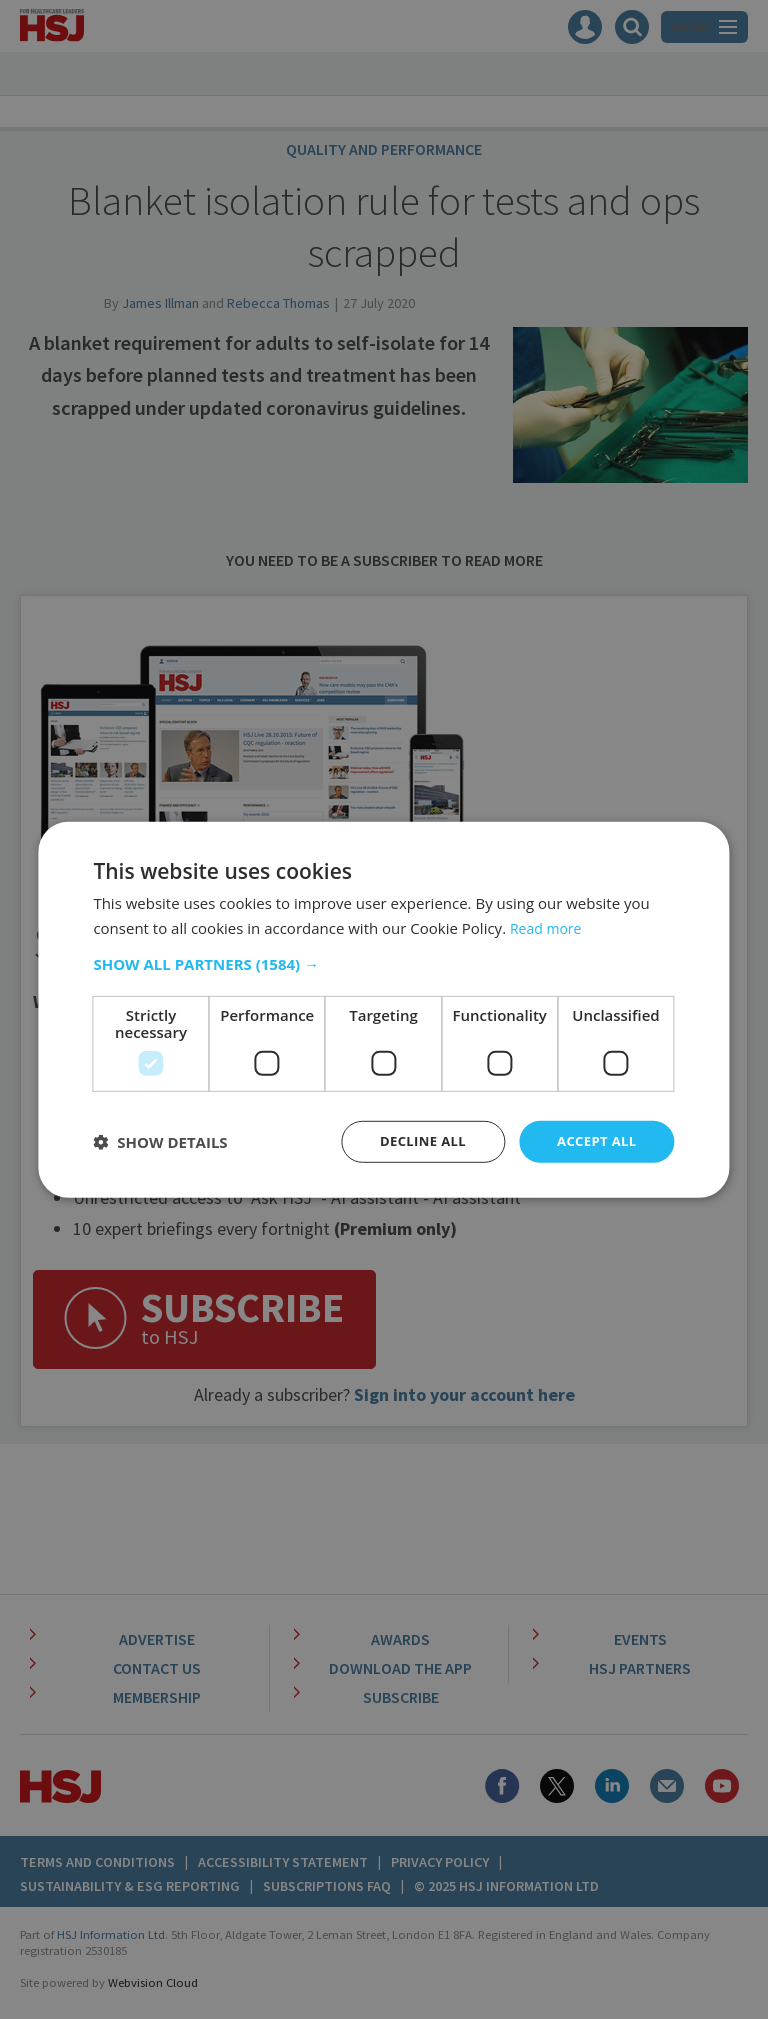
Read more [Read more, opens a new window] (548, 926)
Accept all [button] (593, 1141)
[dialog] (384, 1009)
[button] (383, 963)
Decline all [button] (414, 1141)
